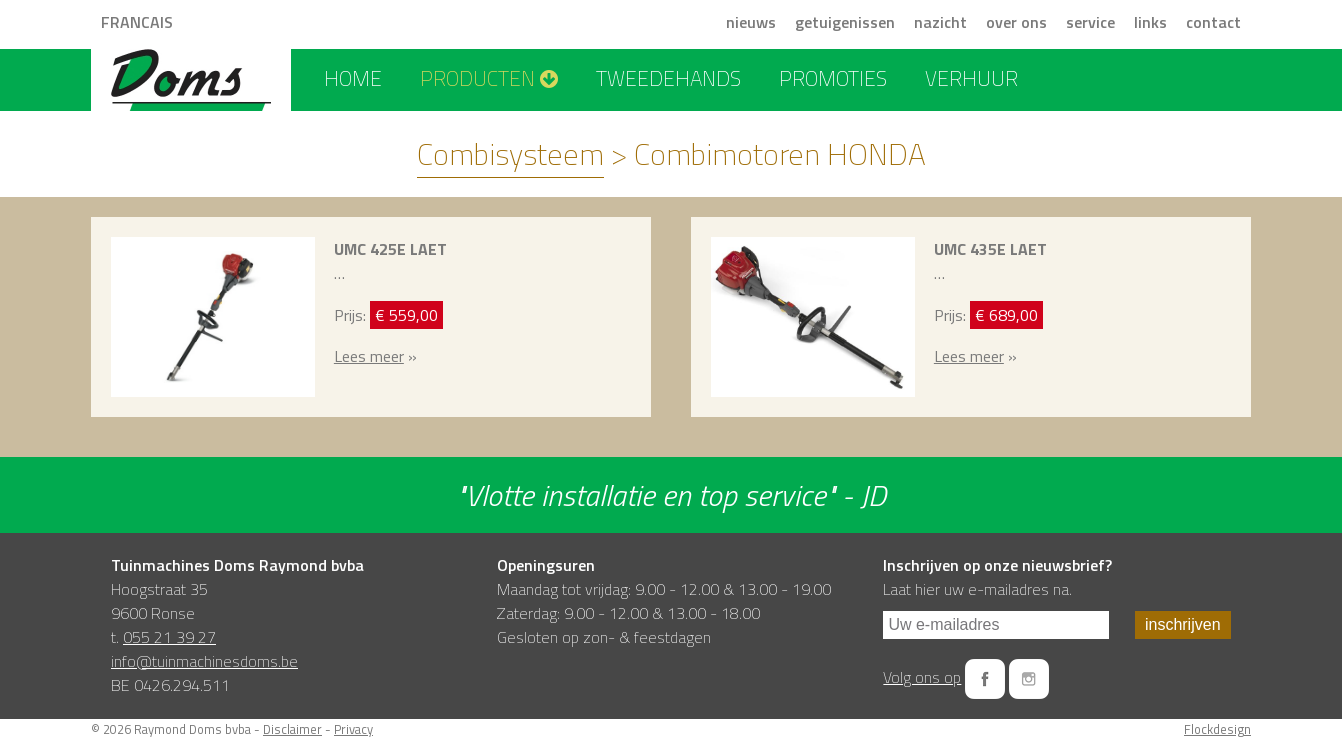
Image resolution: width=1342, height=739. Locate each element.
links (1150, 22)
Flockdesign (1217, 729)
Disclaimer (292, 729)
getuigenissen (845, 22)
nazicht (940, 22)
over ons (1016, 22)
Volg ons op (922, 677)
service (1090, 22)
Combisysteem (510, 154)
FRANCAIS (137, 22)
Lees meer (369, 356)
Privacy (353, 729)
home (353, 78)
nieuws (751, 22)
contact (1213, 22)
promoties (833, 78)
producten (489, 78)
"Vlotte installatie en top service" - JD (671, 495)
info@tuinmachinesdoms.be (204, 661)
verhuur (971, 78)
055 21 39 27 (169, 637)
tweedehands (668, 78)
